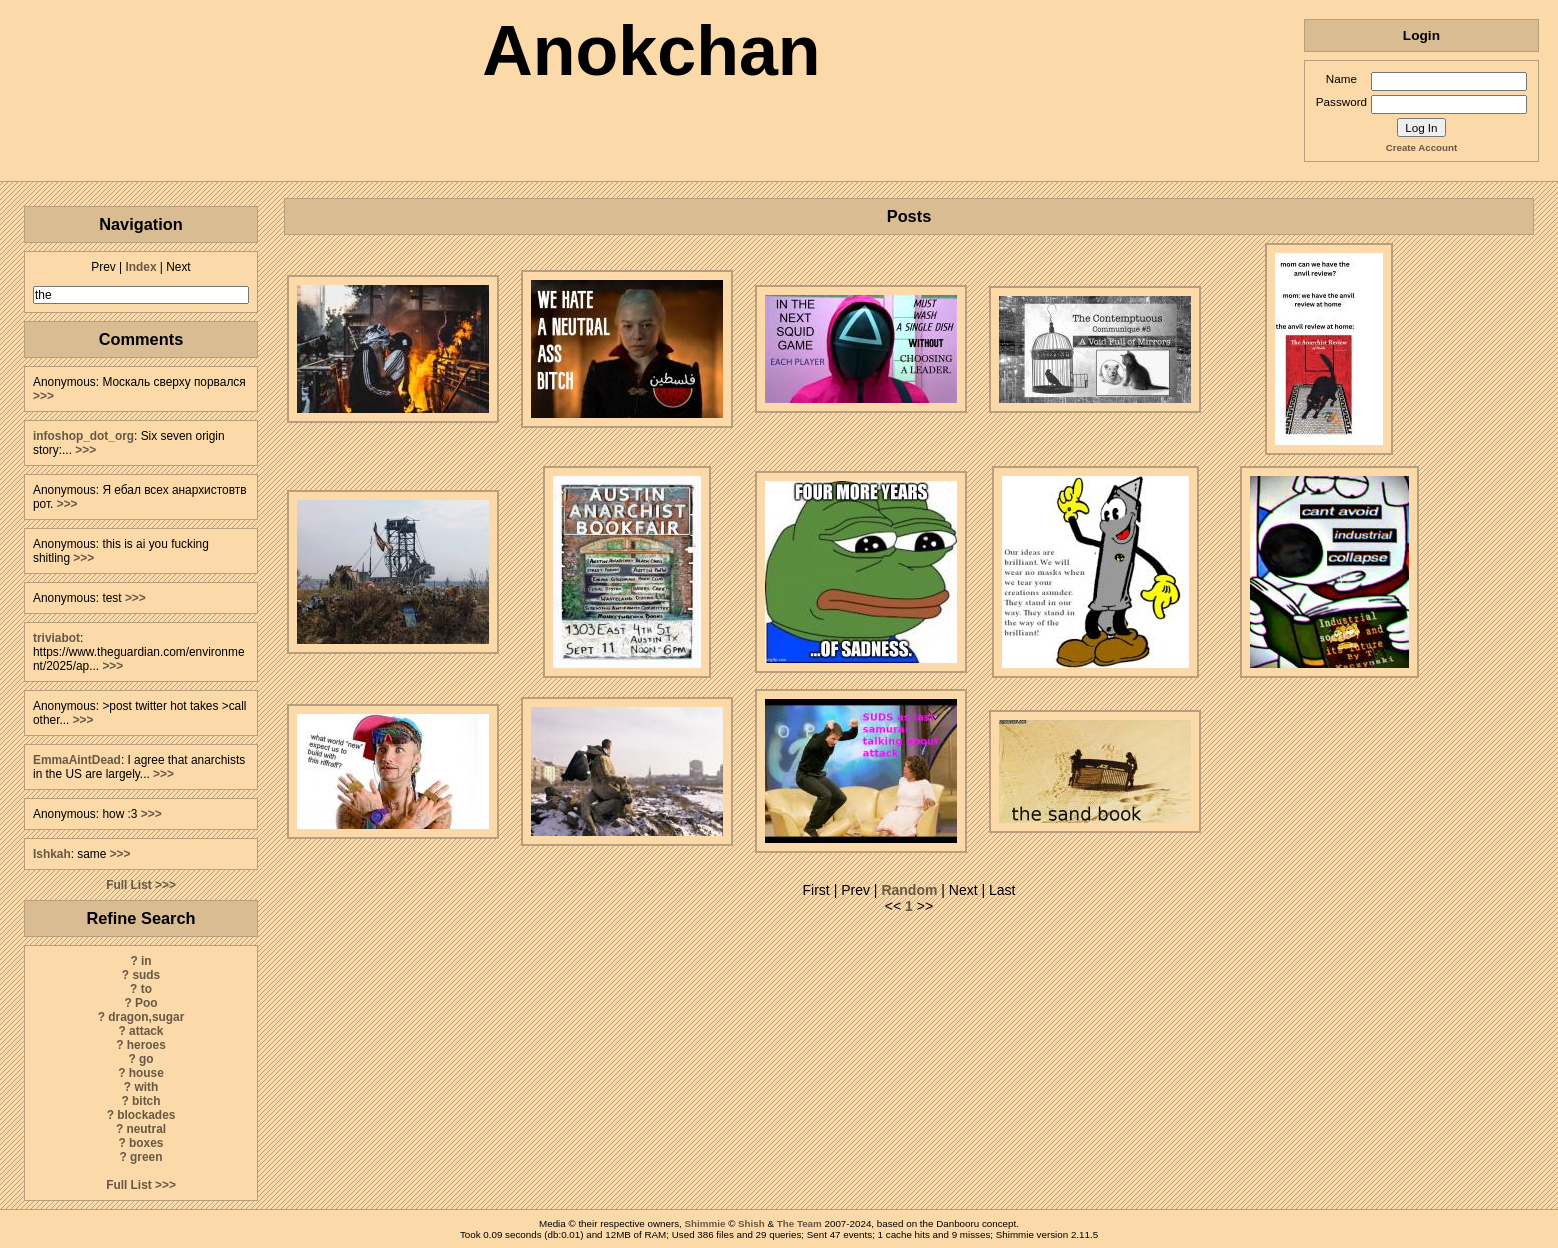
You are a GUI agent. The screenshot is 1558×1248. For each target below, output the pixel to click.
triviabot (56, 638)
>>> (43, 396)
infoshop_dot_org (83, 436)
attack (146, 1031)
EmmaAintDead (77, 760)
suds (146, 975)
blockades (146, 1115)
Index (140, 267)
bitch (146, 1101)
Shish (751, 1223)
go (146, 1059)
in (146, 961)
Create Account (1421, 147)
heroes (146, 1045)
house (146, 1073)
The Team (799, 1223)
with (146, 1087)
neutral (146, 1129)
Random (909, 890)
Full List (129, 885)
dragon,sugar (146, 1017)
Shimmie (705, 1223)
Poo (146, 1003)
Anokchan (651, 51)
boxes (146, 1143)
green (146, 1157)
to (146, 989)
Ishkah (52, 854)
